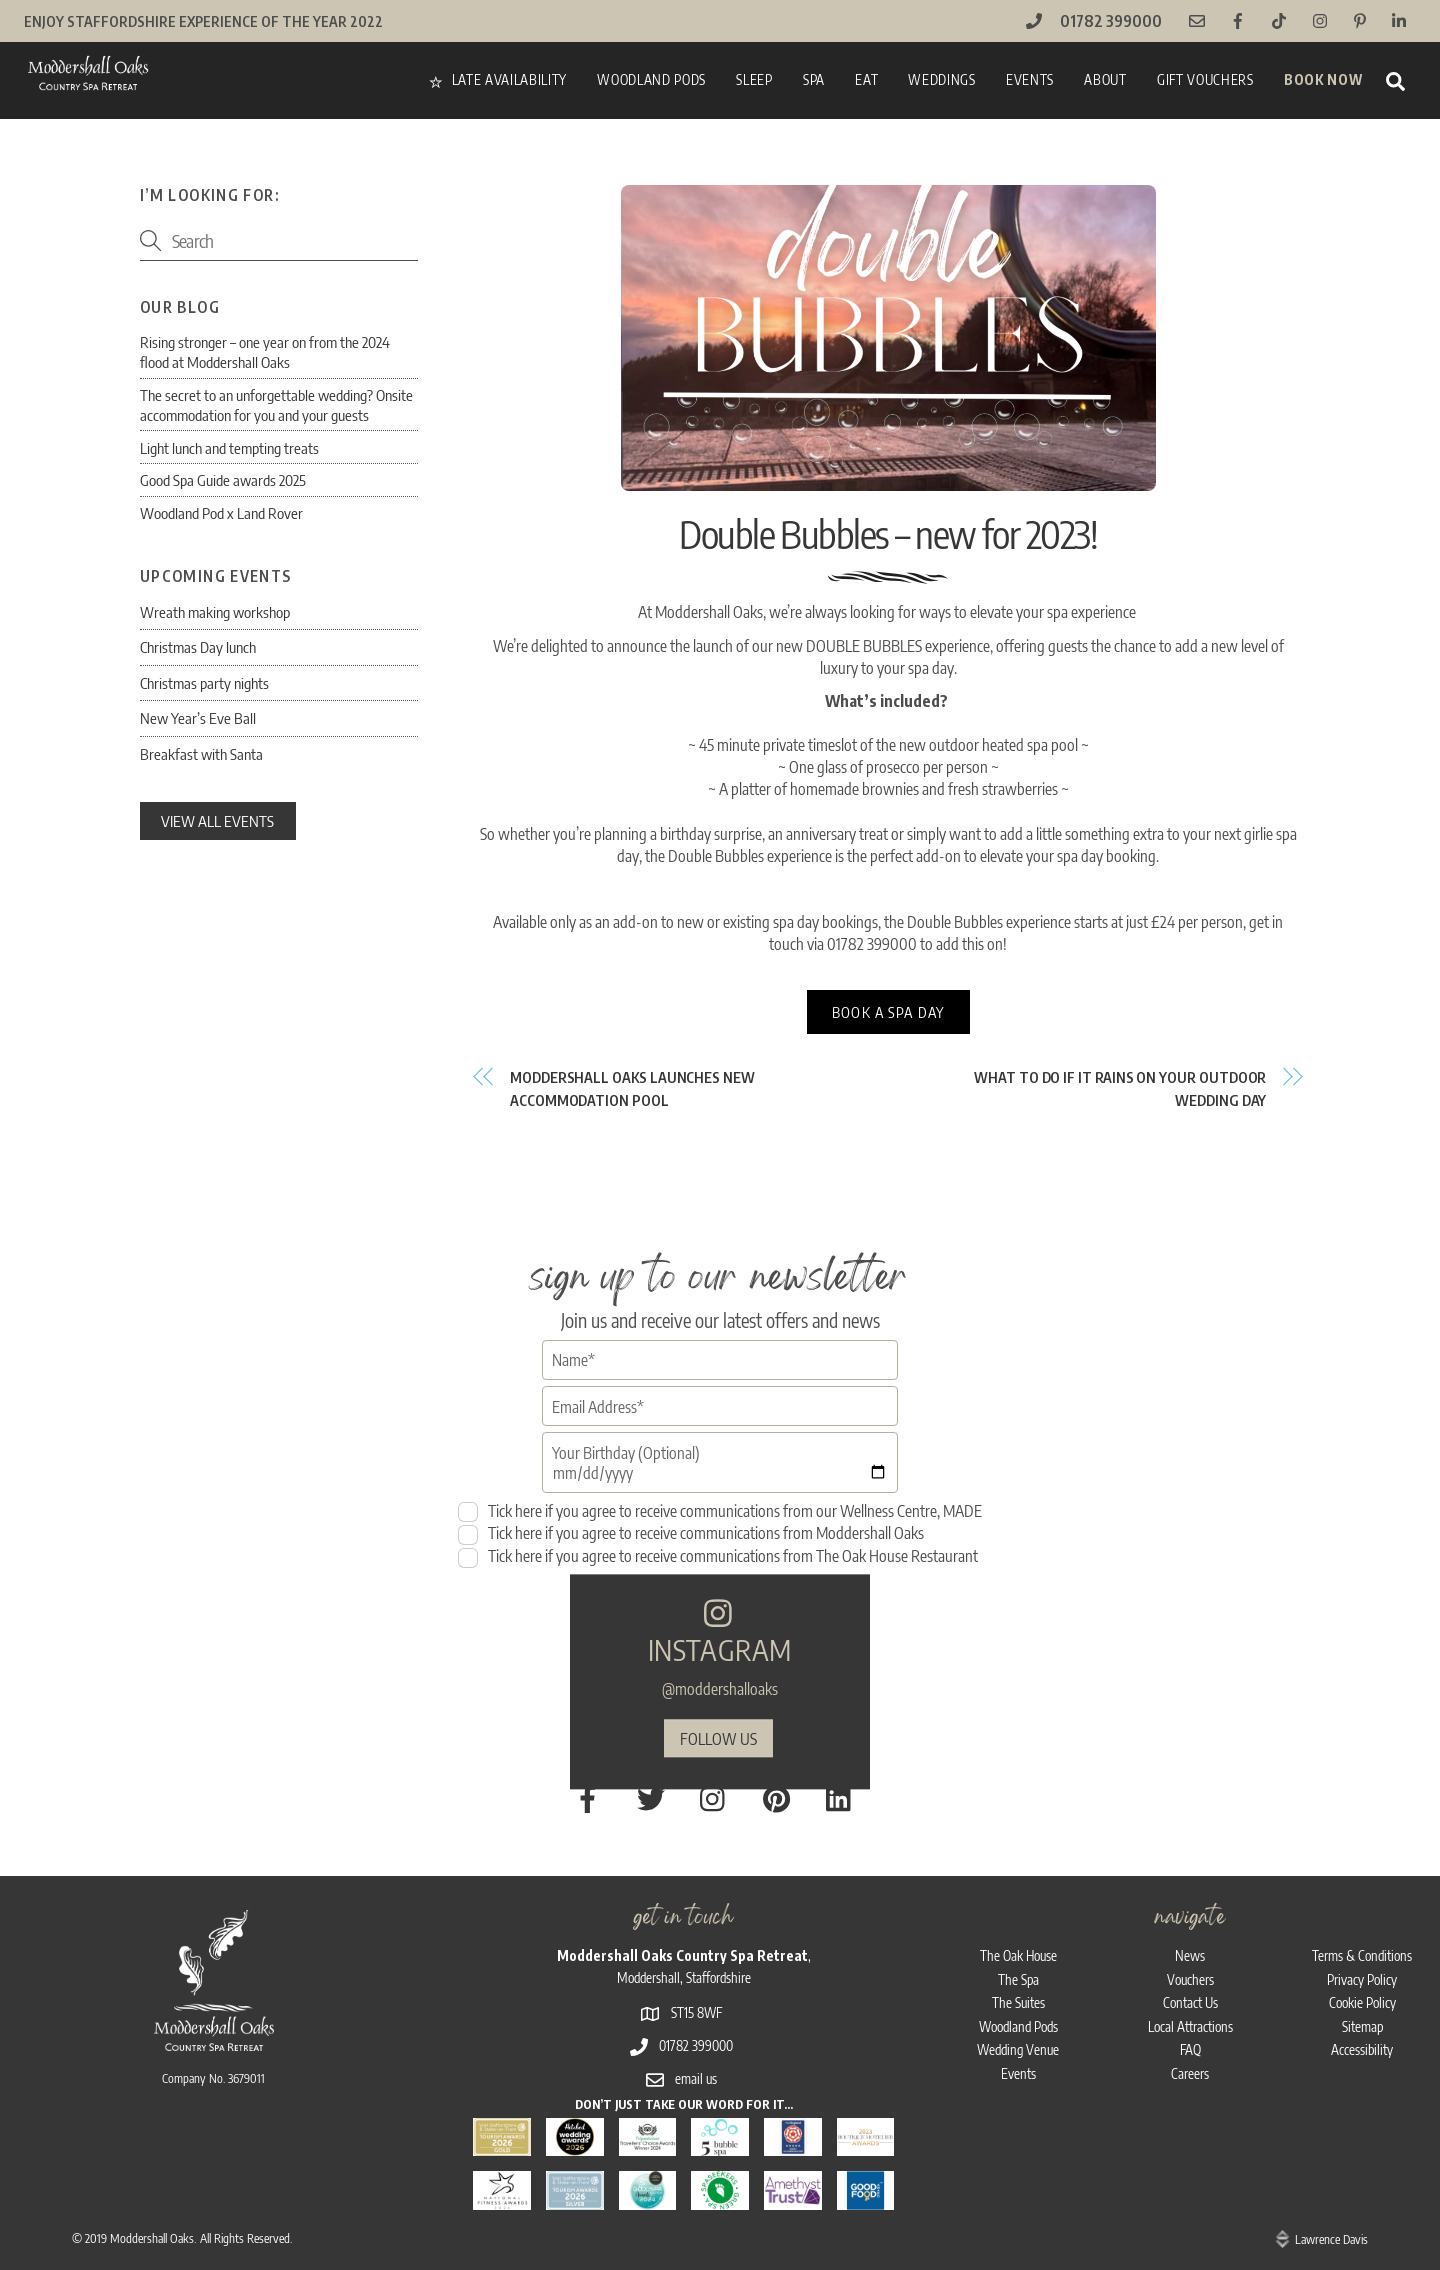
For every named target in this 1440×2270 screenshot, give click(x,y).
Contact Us (1190, 1976)
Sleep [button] (754, 79)
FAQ (1190, 2024)
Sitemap (1362, 2000)
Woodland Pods (651, 79)
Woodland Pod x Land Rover (221, 512)
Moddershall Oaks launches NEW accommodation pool (632, 1093)
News (1190, 1929)
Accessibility (1362, 2024)
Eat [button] (866, 79)
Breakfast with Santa (201, 753)
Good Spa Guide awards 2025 (223, 479)
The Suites (1018, 1976)
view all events (217, 820)
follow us (718, 1731)
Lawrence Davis (1331, 2213)
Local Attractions (1190, 2000)
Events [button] (1030, 79)
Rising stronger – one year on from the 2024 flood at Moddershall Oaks (265, 351)
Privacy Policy (1362, 1953)
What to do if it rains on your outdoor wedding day (1120, 1093)
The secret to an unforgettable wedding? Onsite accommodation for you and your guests (276, 404)
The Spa (1018, 1953)
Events (1018, 2048)
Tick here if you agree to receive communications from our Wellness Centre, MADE (720, 1521)
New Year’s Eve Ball (198, 717)
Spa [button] (814, 79)
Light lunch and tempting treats (229, 447)
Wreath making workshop (215, 611)
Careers (1190, 2048)
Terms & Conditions (1362, 1929)
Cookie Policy (1362, 1976)
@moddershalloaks (720, 1682)
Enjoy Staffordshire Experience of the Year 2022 (208, 21)
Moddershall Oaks (152, 2213)
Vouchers (1190, 1953)
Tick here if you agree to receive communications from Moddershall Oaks (691, 1544)
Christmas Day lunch (198, 646)
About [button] (1105, 79)
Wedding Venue (1018, 2024)
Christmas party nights (204, 682)
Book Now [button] (1323, 79)
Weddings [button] (941, 79)
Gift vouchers (1205, 79)
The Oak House (1018, 1929)
